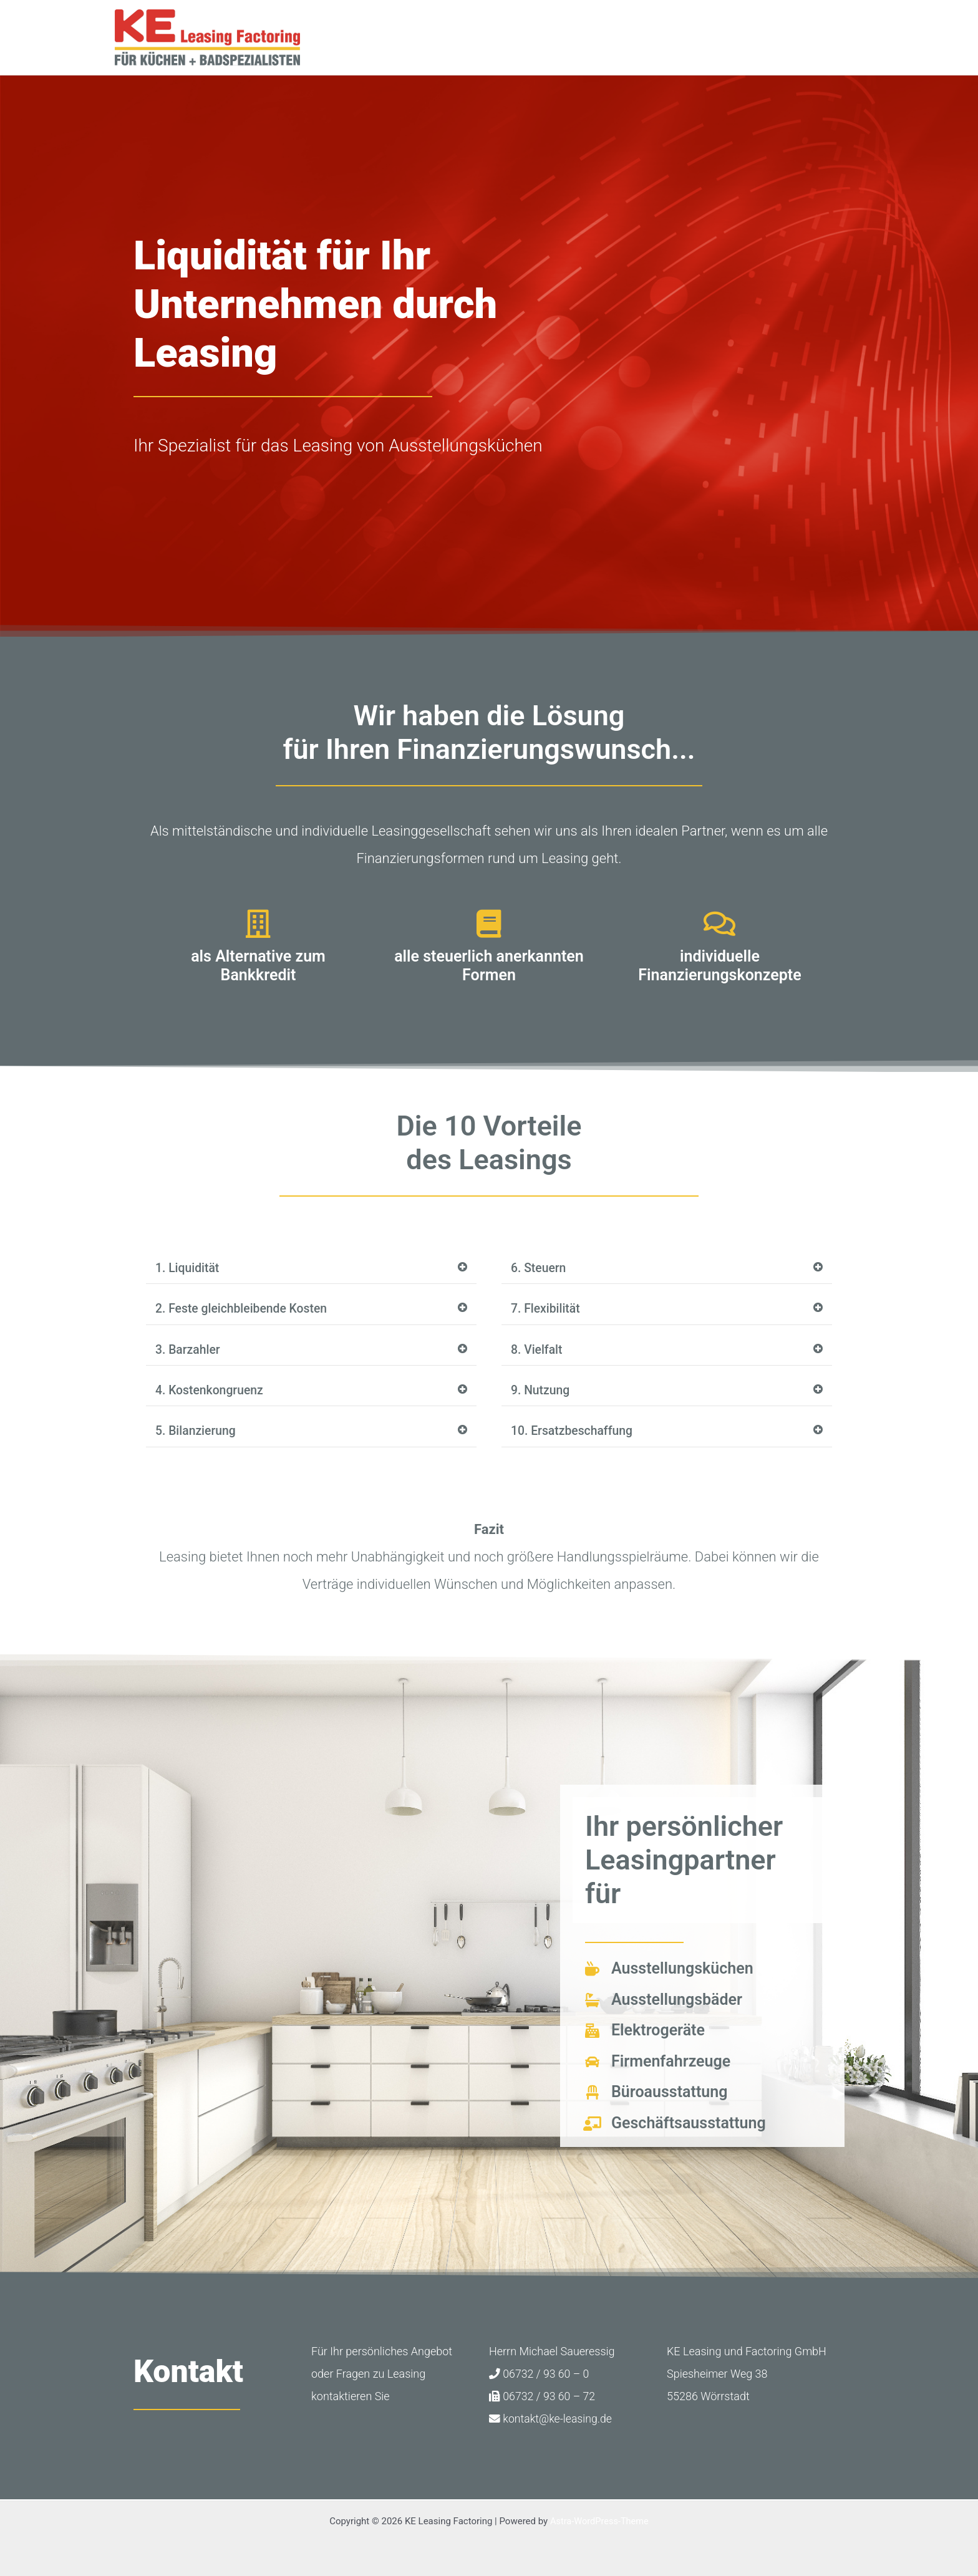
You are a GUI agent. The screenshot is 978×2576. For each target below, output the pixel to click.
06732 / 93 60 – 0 (540, 2375)
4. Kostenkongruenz (211, 1391)
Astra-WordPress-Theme (599, 2521)
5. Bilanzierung (196, 1432)
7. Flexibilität (547, 1309)
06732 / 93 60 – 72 (543, 2398)
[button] (311, 1269)
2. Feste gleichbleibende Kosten (244, 1309)
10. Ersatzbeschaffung (574, 1432)
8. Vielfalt (537, 1350)
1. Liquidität (188, 1268)
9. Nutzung (541, 1391)
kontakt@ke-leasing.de (551, 2420)
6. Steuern (539, 1268)
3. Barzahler (188, 1350)
